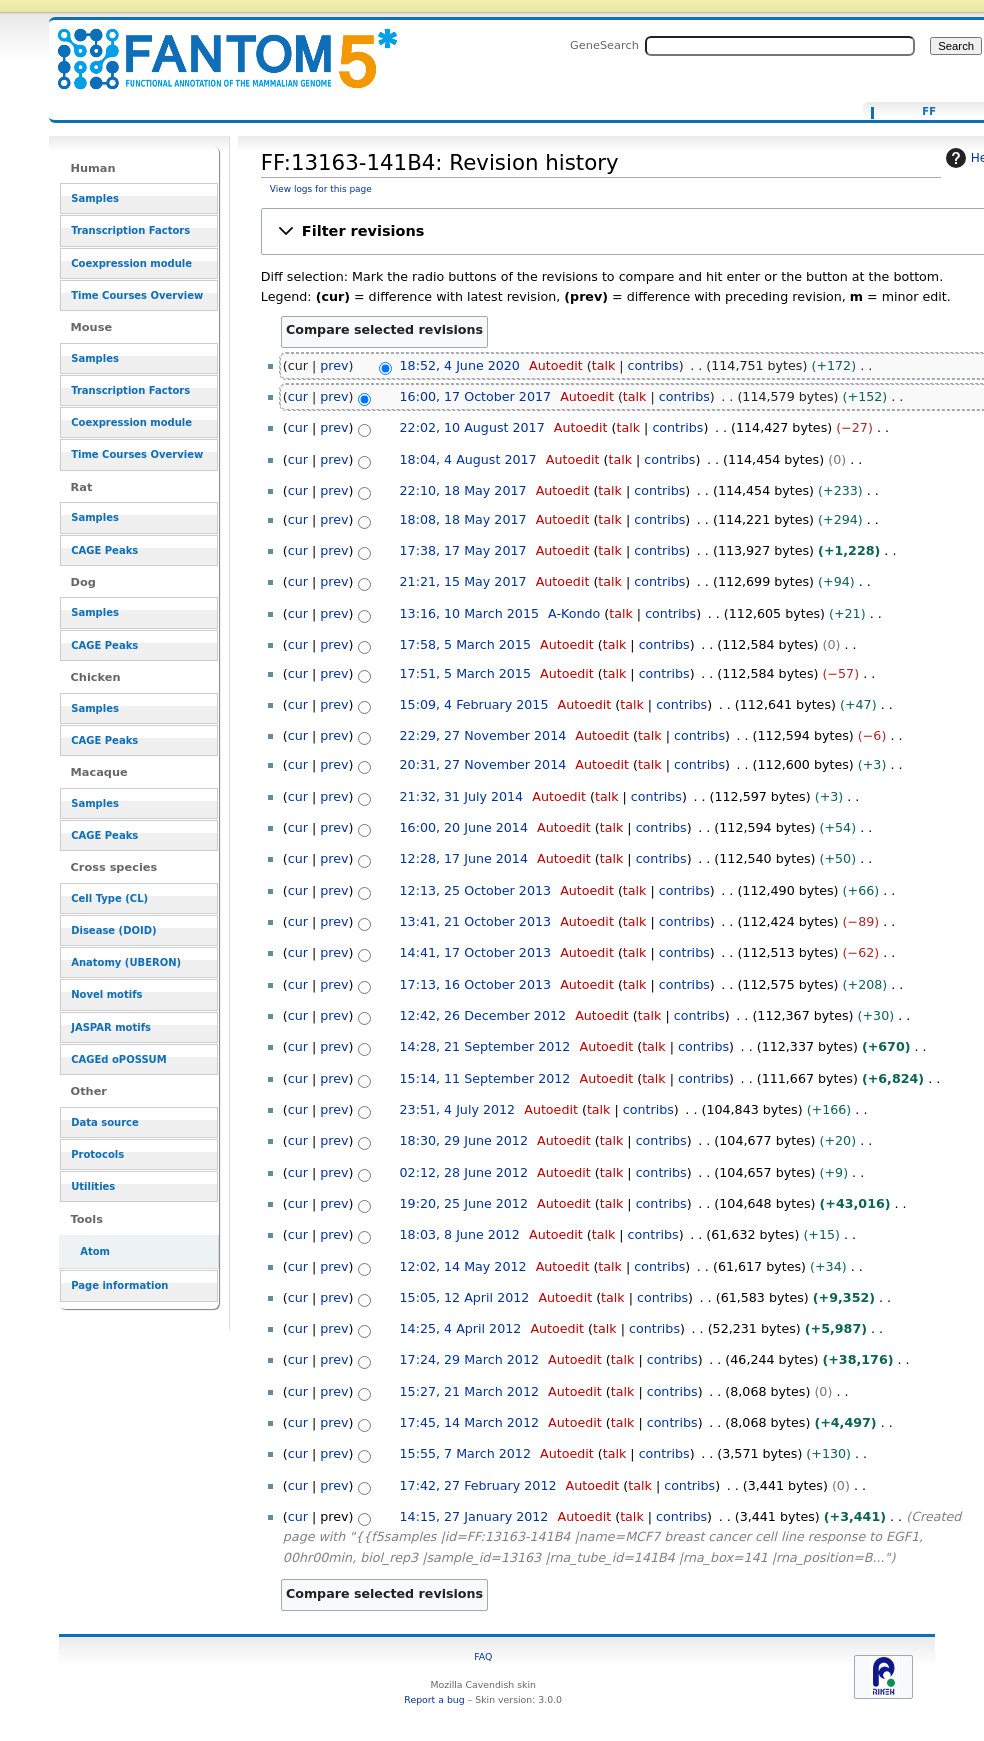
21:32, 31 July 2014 (462, 796)
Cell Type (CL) (109, 898)
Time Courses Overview (137, 295)
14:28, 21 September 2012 (485, 1046)
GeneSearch (604, 45)
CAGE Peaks (104, 550)
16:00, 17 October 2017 (476, 396)
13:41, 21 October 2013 (476, 921)
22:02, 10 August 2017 (472, 427)
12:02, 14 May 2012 (463, 1266)
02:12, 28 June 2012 (464, 1172)
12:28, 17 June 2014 (464, 858)
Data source (105, 1122)
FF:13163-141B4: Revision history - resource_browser (215, 47)
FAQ (483, 1656)
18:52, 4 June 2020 (460, 365)
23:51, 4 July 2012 (458, 1109)
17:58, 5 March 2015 (465, 644)
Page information (119, 1285)
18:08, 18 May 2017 (463, 519)
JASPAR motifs (111, 1027)
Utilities (93, 1186)
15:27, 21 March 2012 (469, 1391)
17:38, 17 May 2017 (463, 550)
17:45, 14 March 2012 (469, 1422)
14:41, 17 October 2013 (476, 952)
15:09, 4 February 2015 (474, 704)
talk (604, 365)
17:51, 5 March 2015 (465, 673)
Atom (95, 1251)
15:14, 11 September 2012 (485, 1078)
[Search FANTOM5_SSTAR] (780, 46)
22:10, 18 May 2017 (463, 490)
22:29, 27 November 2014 (483, 735)
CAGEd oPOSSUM (118, 1059)
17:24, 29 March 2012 (469, 1359)
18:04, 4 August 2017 (468, 459)
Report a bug (434, 1699)
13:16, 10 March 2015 (469, 613)
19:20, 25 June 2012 (464, 1203)
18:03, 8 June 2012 (460, 1234)
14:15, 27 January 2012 (474, 1516)
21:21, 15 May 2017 (463, 581)
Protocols (97, 1154)
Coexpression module (131, 263)
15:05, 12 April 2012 (465, 1297)
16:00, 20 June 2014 (464, 827)
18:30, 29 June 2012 (464, 1140)
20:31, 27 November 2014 (483, 764)
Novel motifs (106, 994)
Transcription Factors (130, 230)
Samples (95, 198)
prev (334, 365)
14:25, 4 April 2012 (461, 1328)
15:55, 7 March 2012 (465, 1453)
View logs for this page (321, 189)
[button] (629, 231)
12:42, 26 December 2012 (483, 1015)
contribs (653, 365)
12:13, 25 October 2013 (476, 890)
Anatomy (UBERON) (126, 962)
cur (298, 396)
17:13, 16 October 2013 (476, 984)
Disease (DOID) (113, 930)
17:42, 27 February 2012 (478, 1485)
